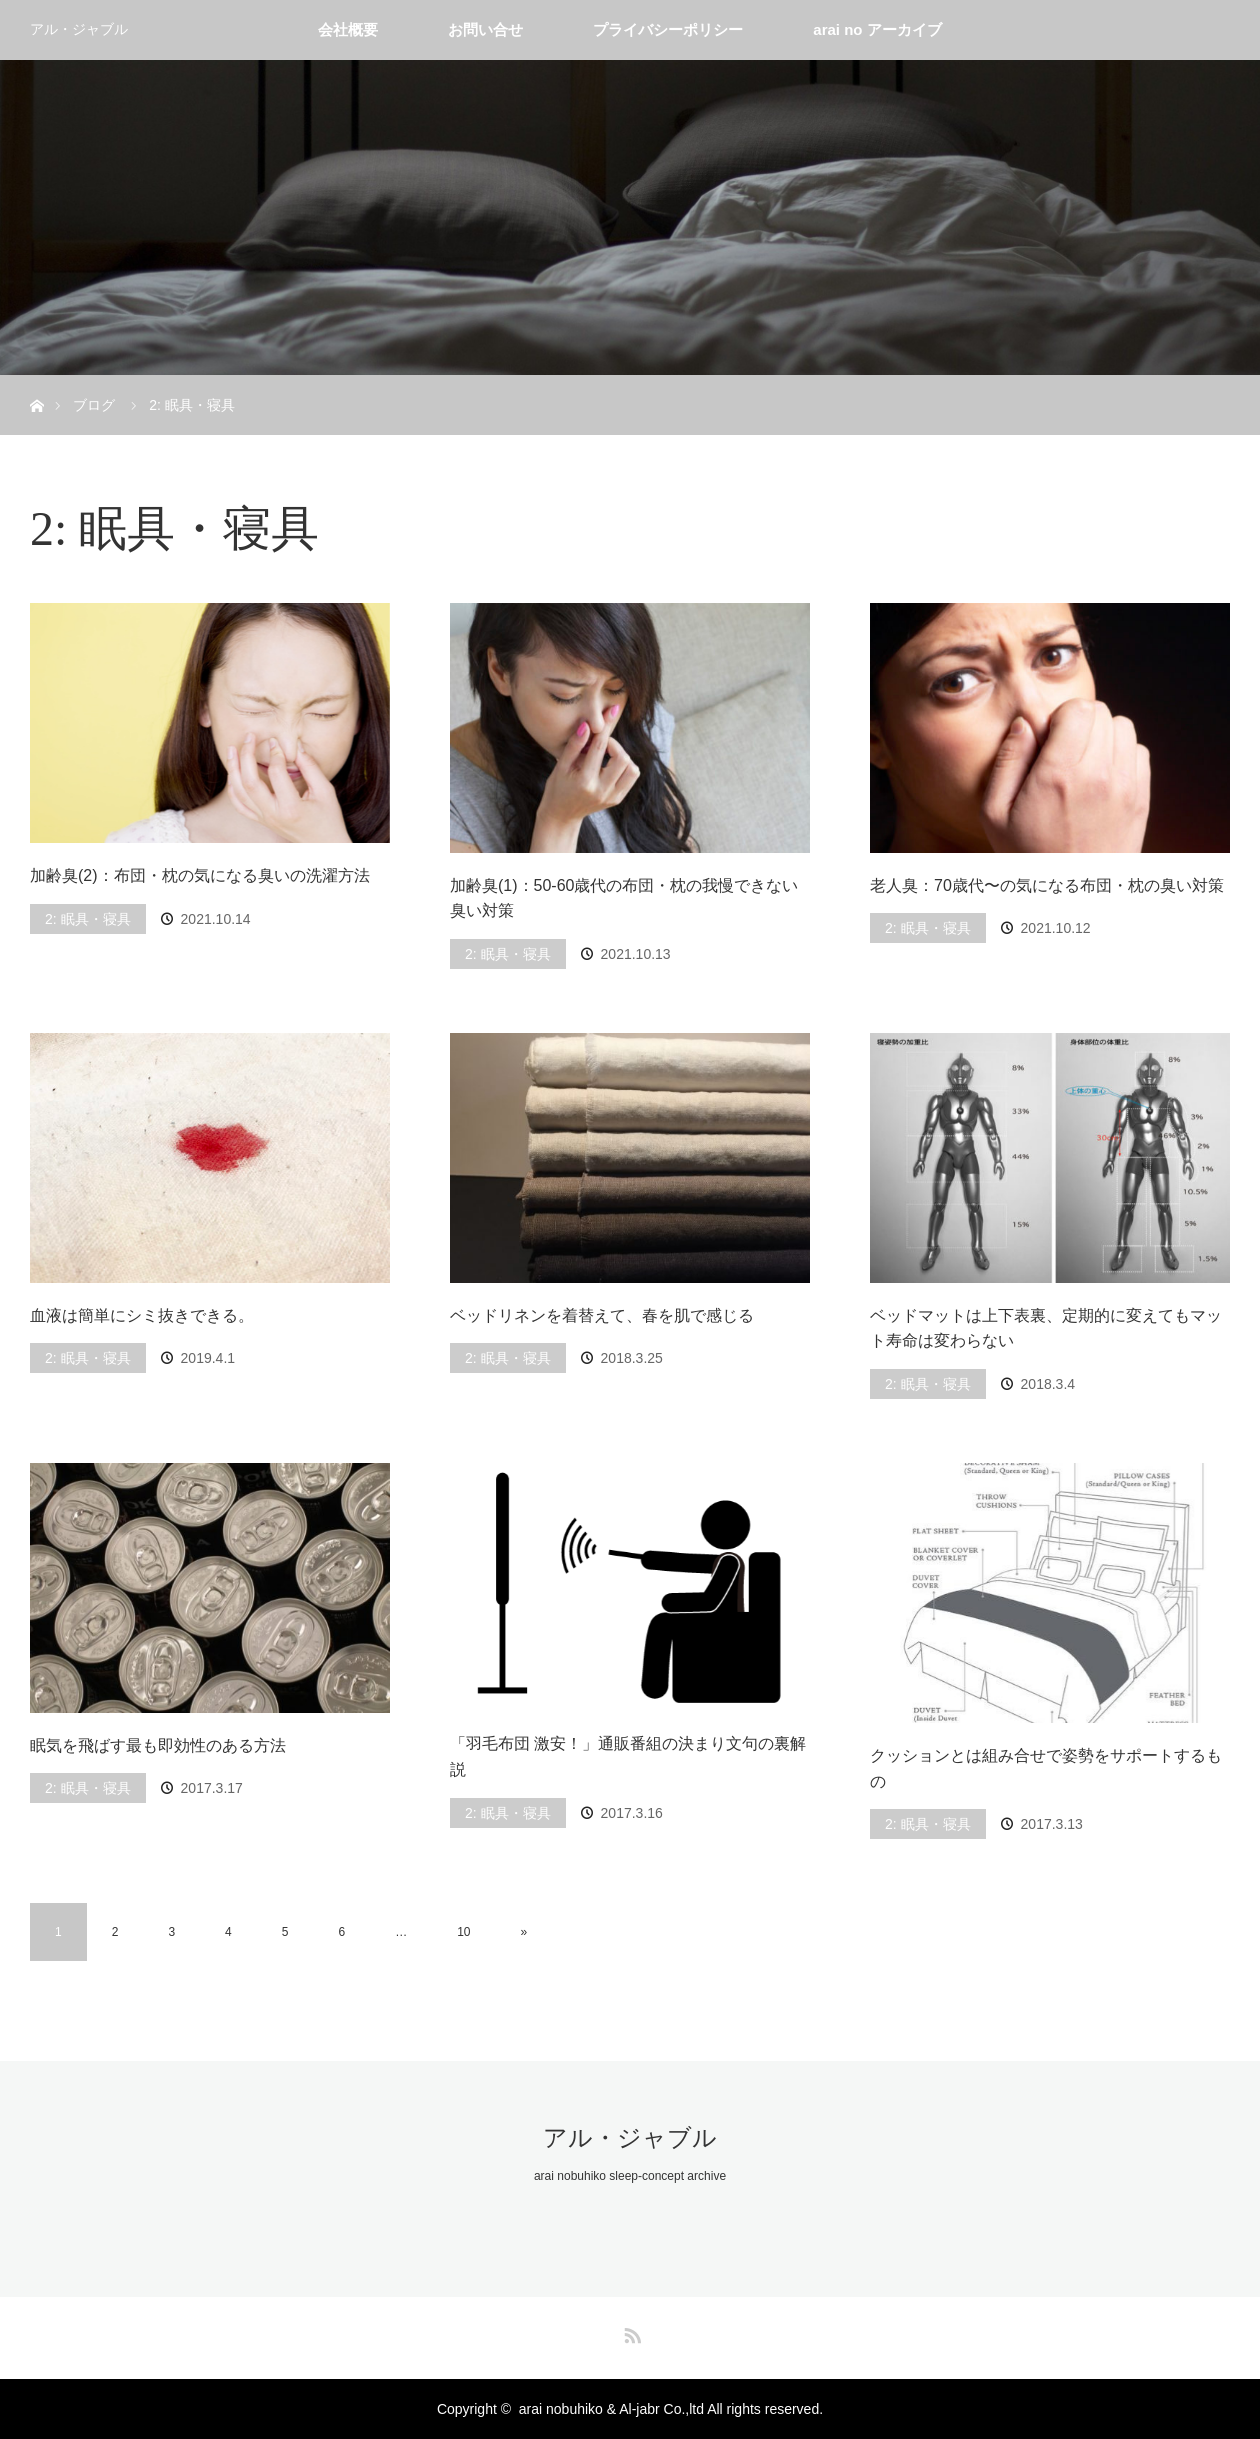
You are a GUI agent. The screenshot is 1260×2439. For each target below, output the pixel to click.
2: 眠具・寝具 (88, 919)
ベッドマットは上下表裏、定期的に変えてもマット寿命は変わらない (1046, 1328)
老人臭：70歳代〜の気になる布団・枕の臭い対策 (1047, 885)
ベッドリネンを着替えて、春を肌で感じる (602, 1315)
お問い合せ (485, 29)
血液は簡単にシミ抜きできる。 (142, 1315)
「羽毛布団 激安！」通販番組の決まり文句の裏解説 (628, 1756)
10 (463, 1932)
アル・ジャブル (79, 29)
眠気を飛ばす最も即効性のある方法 (158, 1745)
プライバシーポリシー (668, 29)
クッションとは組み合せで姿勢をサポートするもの (1046, 1768)
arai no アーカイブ (877, 29)
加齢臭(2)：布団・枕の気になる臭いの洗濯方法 (200, 875)
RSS (630, 2332)
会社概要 (348, 29)
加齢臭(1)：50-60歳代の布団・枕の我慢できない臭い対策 (624, 898)
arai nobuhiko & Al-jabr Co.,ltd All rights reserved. (671, 2409)
